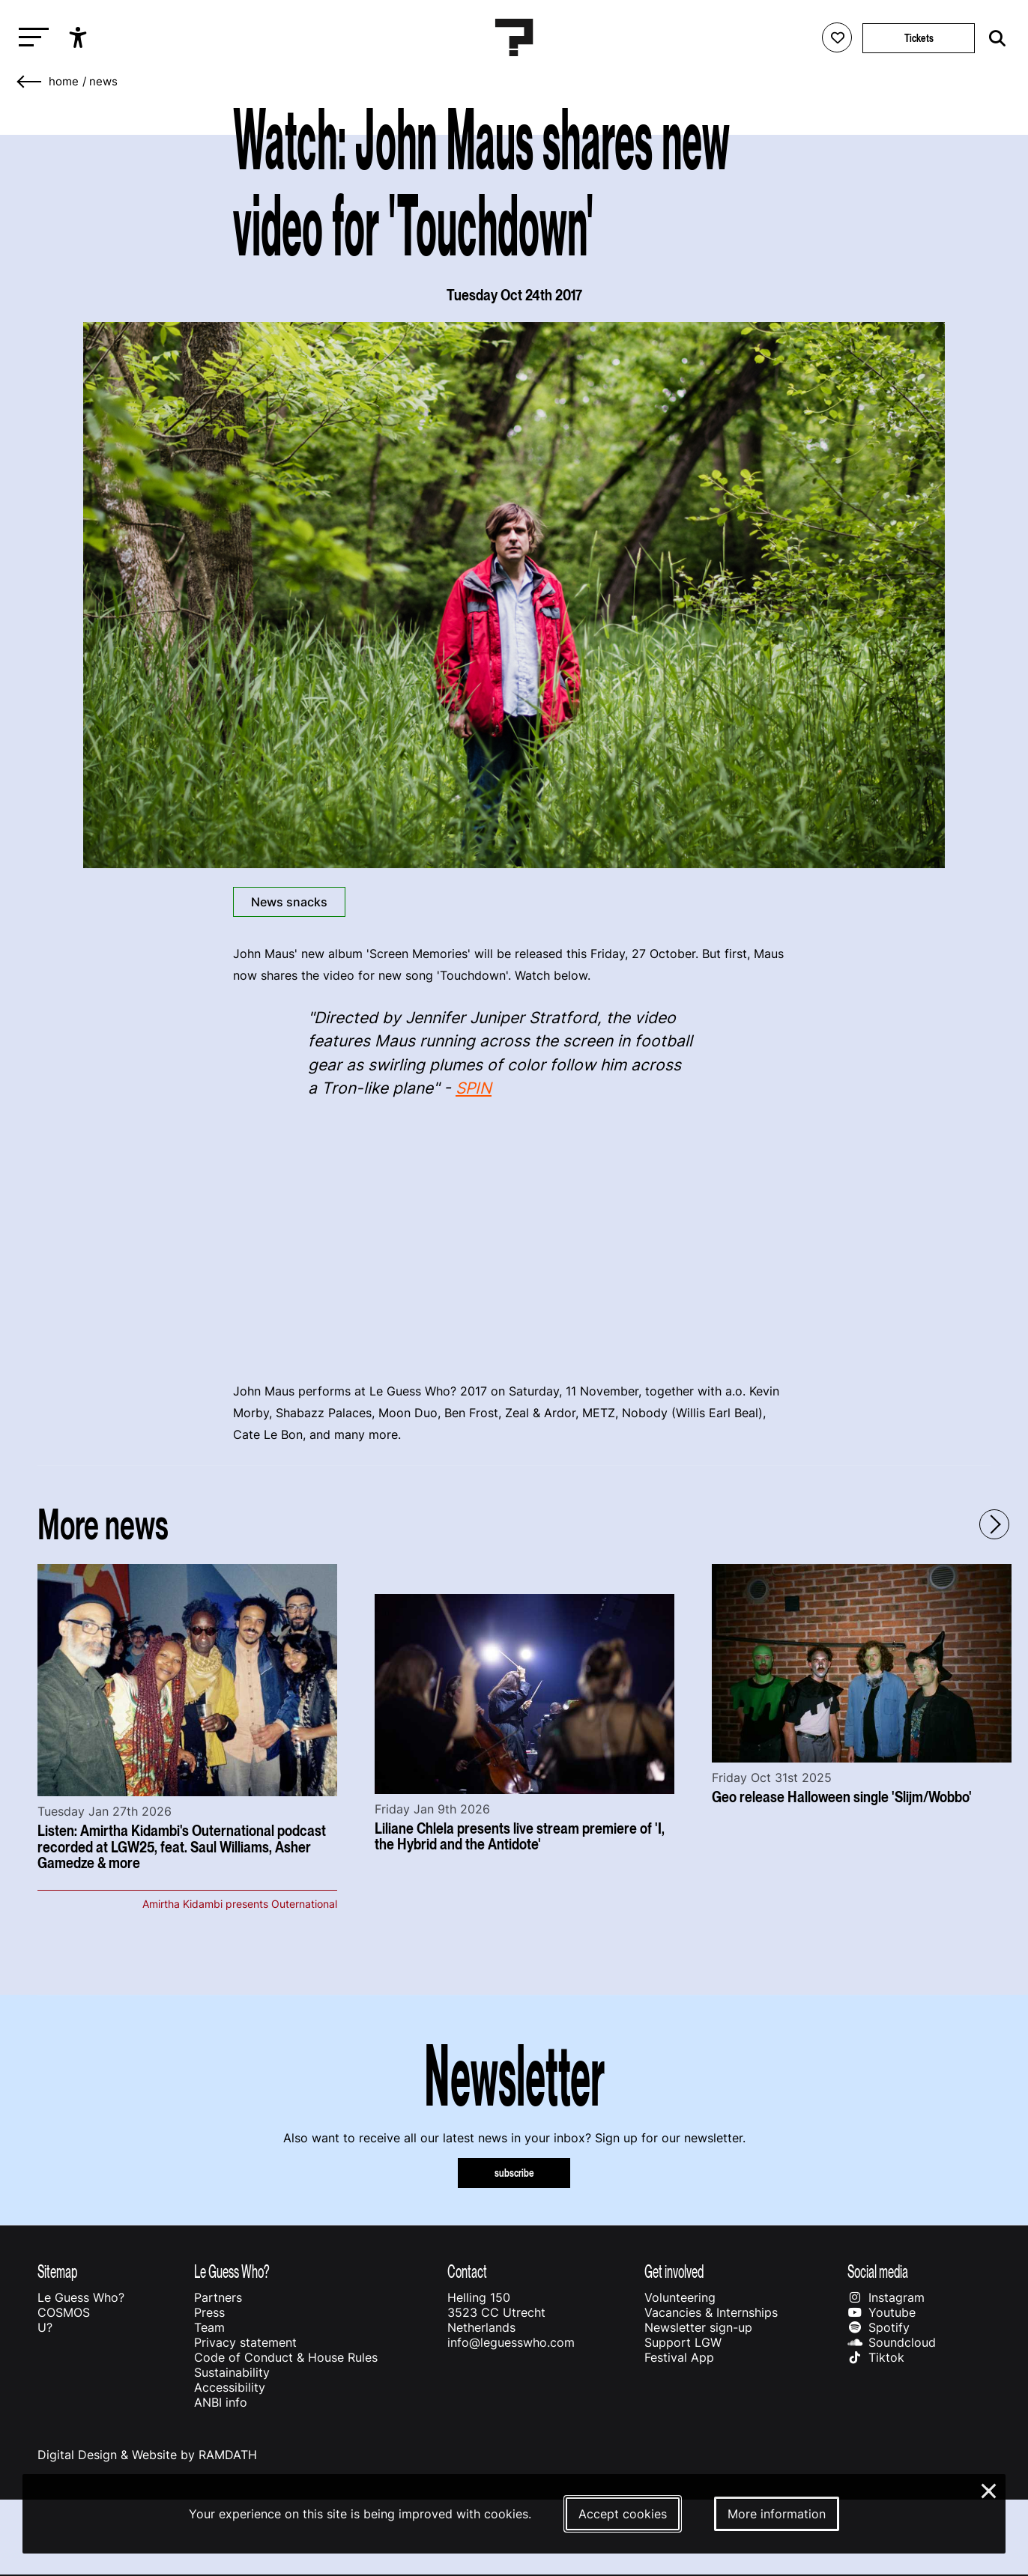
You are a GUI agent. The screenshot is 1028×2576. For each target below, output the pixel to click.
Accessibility (229, 2387)
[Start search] (993, 38)
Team (209, 2327)
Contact (467, 2271)
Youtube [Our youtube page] (881, 2312)
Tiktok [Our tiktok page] (875, 2357)
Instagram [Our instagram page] (886, 2297)
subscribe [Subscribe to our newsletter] (514, 2172)
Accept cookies (622, 2513)
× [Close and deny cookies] (989, 2489)
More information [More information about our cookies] (777, 2513)
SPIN (474, 1088)
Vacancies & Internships (711, 2312)
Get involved (674, 2271)
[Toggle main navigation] (30, 38)
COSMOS (63, 2312)
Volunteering (680, 2297)
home (64, 81)
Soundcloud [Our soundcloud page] (891, 2342)
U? (44, 2327)
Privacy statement (245, 2342)
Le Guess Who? (80, 2297)
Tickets (919, 37)
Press (209, 2312)
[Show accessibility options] (80, 37)
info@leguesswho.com (511, 2342)
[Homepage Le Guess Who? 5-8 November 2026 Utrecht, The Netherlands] (514, 37)
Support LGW (683, 2342)
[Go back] (30, 82)
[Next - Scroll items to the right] (994, 1524)
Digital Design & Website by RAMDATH (147, 2454)
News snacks (289, 901)
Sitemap (57, 2271)
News (103, 81)
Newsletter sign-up (698, 2327)
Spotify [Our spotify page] (878, 2327)
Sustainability (232, 2372)
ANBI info (220, 2402)
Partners (218, 2297)
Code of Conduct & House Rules (286, 2357)
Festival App (679, 2357)
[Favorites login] (837, 37)
